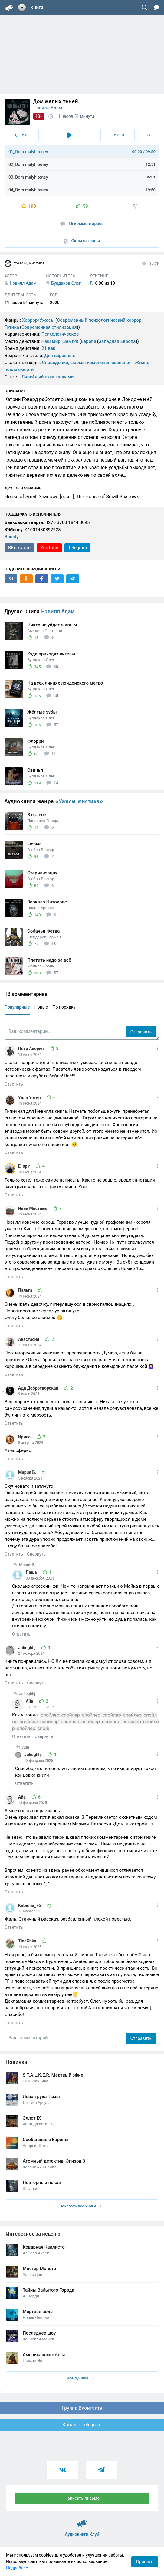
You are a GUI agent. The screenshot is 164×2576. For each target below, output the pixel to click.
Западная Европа (117, 341)
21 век (48, 348)
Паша (32, 1572)
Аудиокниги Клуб (82, 2521)
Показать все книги (80, 2206)
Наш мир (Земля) (59, 341)
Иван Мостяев (33, 1208)
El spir (24, 1166)
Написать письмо (82, 2498)
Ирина (25, 1436)
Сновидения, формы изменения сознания (87, 362)
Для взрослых (59, 355)
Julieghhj (27, 1647)
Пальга (25, 1290)
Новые (41, 1007)
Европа (88, 341)
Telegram (77, 547)
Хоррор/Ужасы (38, 320)
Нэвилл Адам (47, 108)
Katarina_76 (30, 1905)
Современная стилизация (49, 327)
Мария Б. (27, 1472)
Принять (144, 2561)
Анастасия (29, 1339)
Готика (12, 327)
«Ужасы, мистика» (79, 801)
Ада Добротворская (38, 1388)
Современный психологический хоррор (99, 320)
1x (148, 135)
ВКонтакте (19, 547)
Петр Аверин (31, 1048)
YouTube (49, 547)
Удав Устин (30, 1097)
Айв (30, 1701)
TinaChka (27, 1940)
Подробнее (17, 2567)
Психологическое (60, 334)
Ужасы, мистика (24, 263)
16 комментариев (82, 223)
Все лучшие (80, 2378)
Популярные (17, 1007)
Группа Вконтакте (82, 2408)
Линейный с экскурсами (47, 377)
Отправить (141, 1031)
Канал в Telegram (82, 2425)
